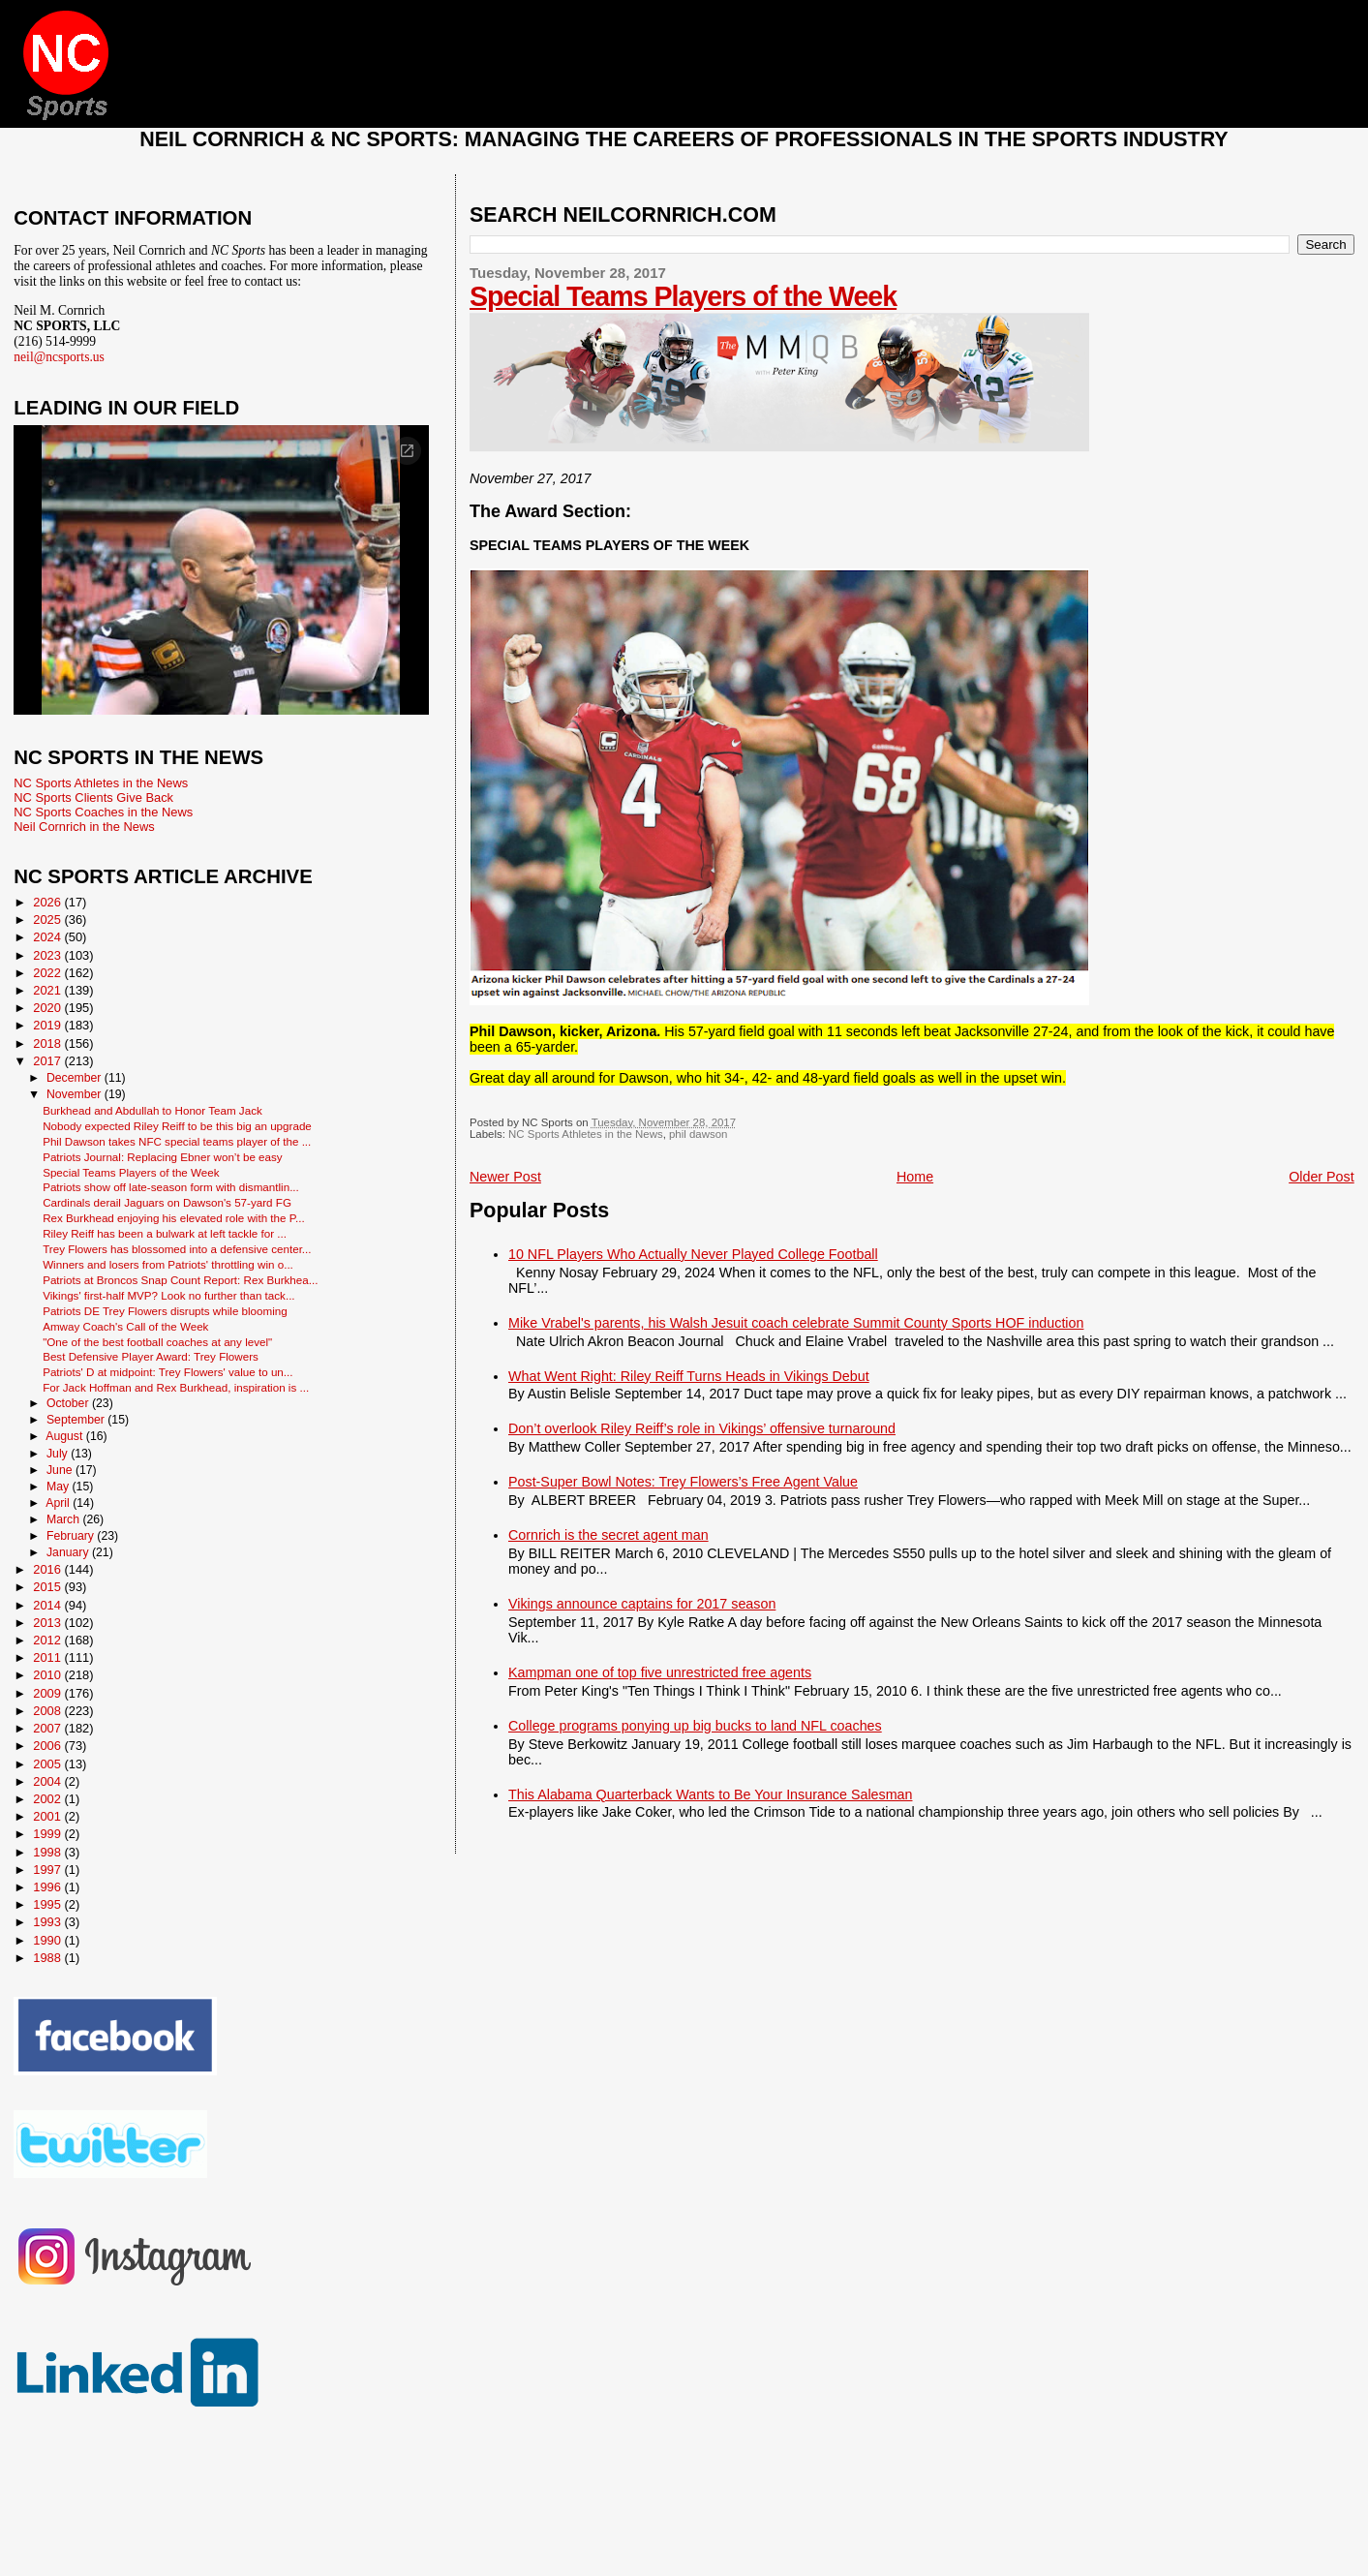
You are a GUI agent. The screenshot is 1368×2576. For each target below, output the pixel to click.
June (61, 1470)
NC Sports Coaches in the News (103, 812)
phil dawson (698, 1134)
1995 (48, 1904)
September (76, 1419)
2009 (48, 1693)
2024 (48, 937)
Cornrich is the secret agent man (608, 1535)
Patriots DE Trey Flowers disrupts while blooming (165, 1310)
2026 (48, 902)
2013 (48, 1622)
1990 (48, 1940)
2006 (48, 1745)
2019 (48, 1025)
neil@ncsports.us (59, 357)
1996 (48, 1887)
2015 (48, 1586)
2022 (48, 973)
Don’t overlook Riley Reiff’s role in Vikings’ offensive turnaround (702, 1428)
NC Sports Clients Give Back (93, 797)
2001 (48, 1816)
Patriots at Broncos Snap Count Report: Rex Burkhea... (180, 1279)
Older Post (1321, 1176)
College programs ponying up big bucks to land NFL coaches (695, 1725)
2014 (48, 1605)
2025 (48, 919)
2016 (48, 1569)
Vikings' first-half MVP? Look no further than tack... (168, 1295)
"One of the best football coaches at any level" (157, 1341)
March (64, 1519)
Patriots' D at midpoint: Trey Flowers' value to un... (167, 1371)
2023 (48, 955)
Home (915, 1176)
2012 (48, 1640)
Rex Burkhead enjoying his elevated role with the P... (174, 1217)
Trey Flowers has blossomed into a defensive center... (177, 1248)
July (58, 1453)
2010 (48, 1675)
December (75, 1078)
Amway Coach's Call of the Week (125, 1326)
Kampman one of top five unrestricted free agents (659, 1672)
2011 (48, 1657)
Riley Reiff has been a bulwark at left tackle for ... (165, 1233)
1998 (48, 1852)
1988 (48, 1957)
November (75, 1094)
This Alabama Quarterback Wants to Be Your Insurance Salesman (710, 1794)
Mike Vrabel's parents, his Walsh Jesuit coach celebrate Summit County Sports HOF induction (795, 1323)
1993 (48, 1922)
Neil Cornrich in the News (84, 826)
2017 (48, 1061)
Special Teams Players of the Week (683, 296)
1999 (48, 1833)
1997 (48, 1869)
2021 (48, 990)
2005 (48, 1764)
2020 (48, 1007)
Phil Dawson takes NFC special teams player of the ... (177, 1141)
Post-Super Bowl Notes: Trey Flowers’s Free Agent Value (683, 1481)
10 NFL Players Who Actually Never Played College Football (693, 1254)
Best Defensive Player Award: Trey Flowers (150, 1356)
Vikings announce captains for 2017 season (641, 1603)
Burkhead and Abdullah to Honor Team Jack (152, 1110)
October (69, 1403)
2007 (48, 1728)
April (59, 1503)
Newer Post (505, 1176)
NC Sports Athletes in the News (585, 1134)
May (59, 1486)
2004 (48, 1781)
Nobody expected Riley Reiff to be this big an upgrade (177, 1125)
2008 (48, 1710)
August (66, 1436)
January (69, 1552)
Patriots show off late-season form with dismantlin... (171, 1187)
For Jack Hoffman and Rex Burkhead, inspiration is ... (176, 1387)
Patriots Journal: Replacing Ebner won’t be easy (163, 1156)
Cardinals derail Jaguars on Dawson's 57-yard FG (167, 1202)
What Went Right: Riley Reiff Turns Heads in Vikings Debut (688, 1376)
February (71, 1536)
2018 (48, 1043)
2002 (48, 1799)
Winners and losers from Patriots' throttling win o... (168, 1264)
